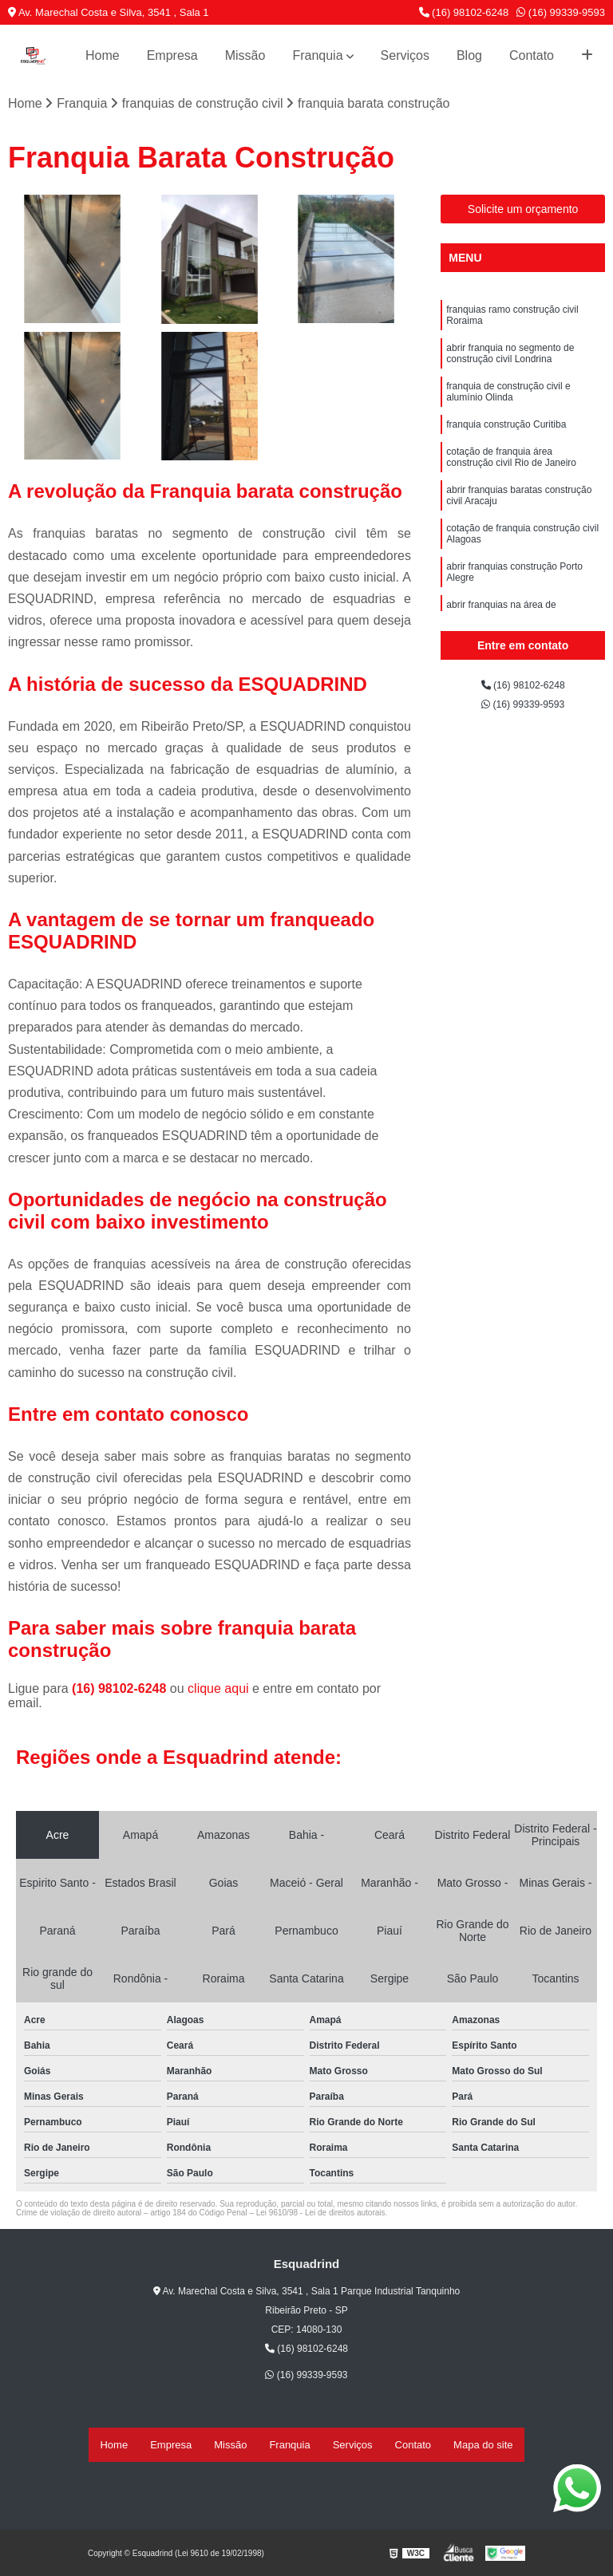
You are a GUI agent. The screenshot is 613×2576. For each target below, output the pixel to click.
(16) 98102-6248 (464, 12)
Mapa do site (482, 2446)
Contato (531, 55)
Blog (469, 55)
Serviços (405, 55)
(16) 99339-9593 (560, 12)
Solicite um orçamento (523, 214)
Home (102, 55)
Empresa (172, 55)
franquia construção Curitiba (506, 451)
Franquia (317, 55)
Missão (245, 55)
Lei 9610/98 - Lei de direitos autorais (321, 2218)
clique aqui (218, 1694)
